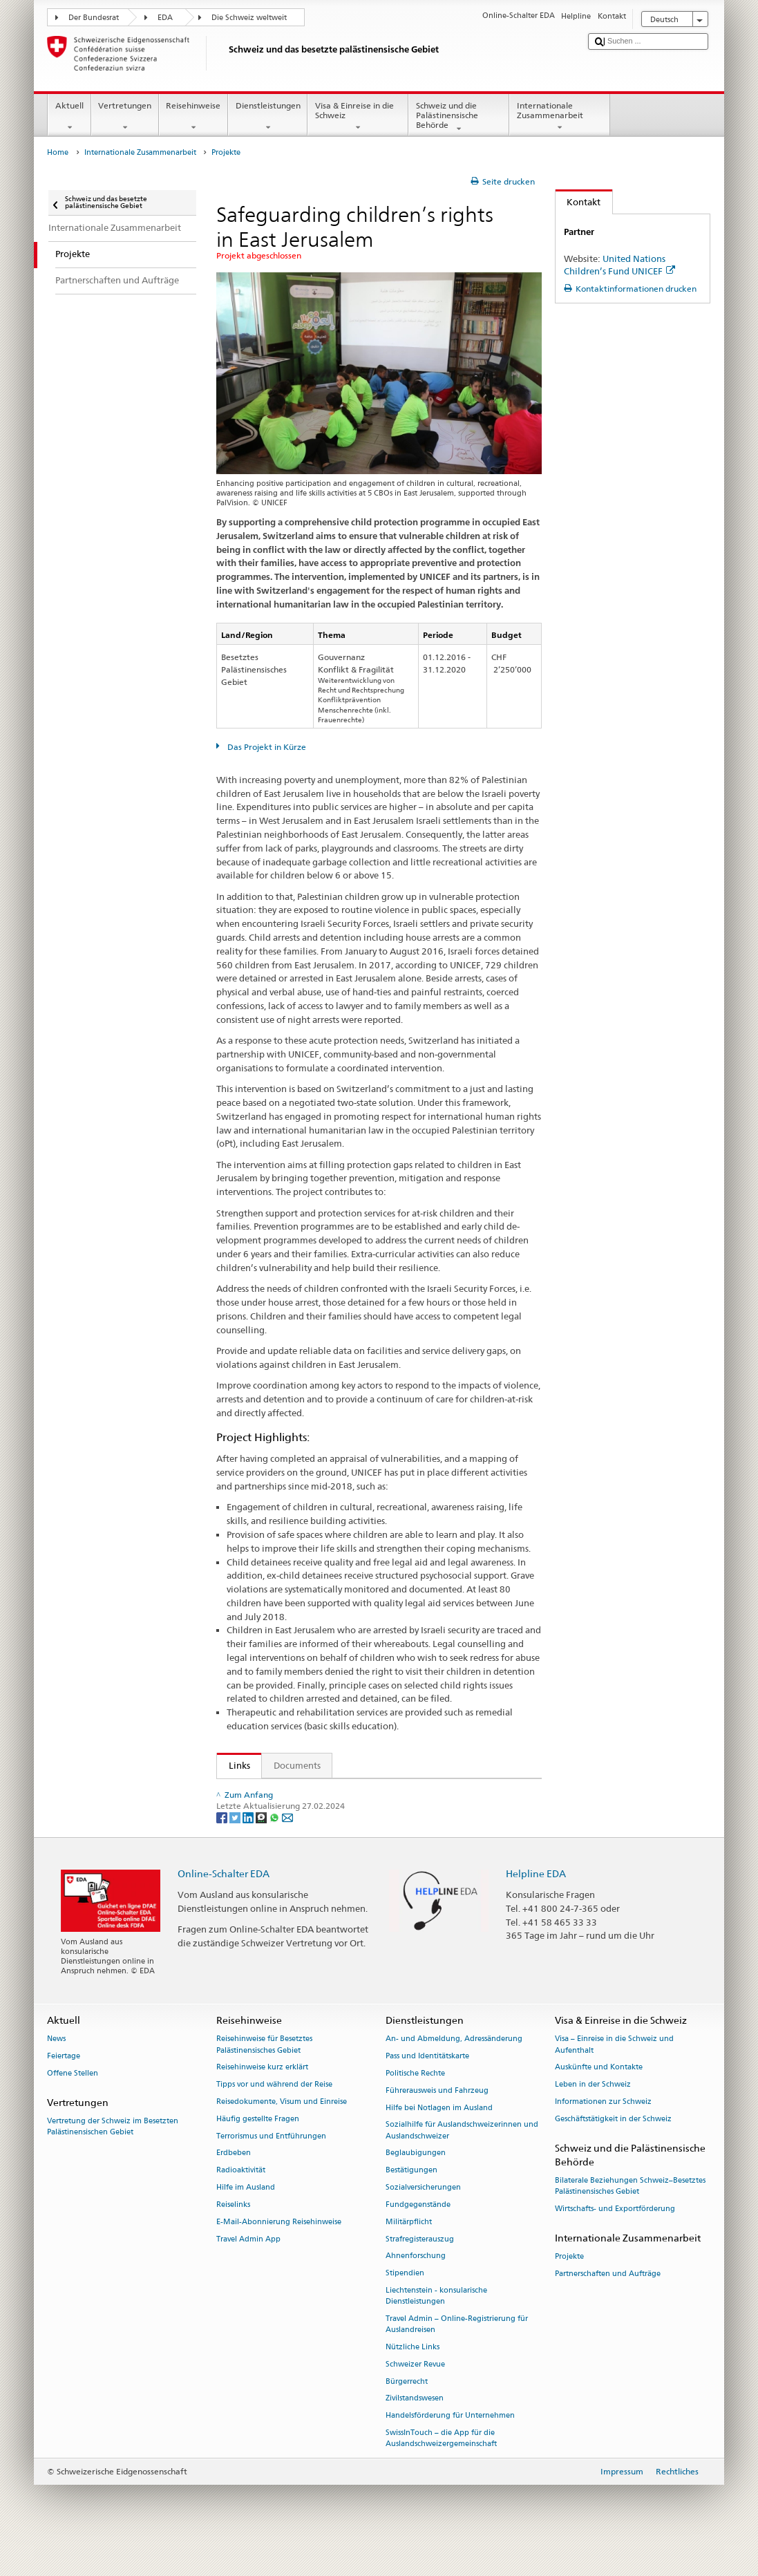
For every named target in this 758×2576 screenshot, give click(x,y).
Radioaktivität (240, 2199)
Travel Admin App (248, 2268)
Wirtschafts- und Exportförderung (615, 2238)
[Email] (287, 1846)
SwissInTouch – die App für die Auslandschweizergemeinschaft (441, 2468)
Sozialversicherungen (423, 2216)
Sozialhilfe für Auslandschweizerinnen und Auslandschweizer (462, 2160)
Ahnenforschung (416, 2285)
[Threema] (262, 1846)
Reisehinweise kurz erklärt (262, 2096)
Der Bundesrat (93, 17)
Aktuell (69, 116)
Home (57, 152)
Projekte (569, 2286)
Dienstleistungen (268, 116)
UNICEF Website (265, 1791)
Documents (297, 1765)
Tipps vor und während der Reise (274, 2113)
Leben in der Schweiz (593, 2113)
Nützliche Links (412, 2376)
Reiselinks (233, 2234)
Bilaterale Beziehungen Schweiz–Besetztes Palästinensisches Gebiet (630, 2216)
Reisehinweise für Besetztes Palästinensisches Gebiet (264, 2074)
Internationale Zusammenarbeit (559, 116)
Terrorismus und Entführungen (271, 2165)
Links (233, 1765)
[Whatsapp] (275, 1846)
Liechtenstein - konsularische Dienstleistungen (436, 2325)
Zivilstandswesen (415, 2427)
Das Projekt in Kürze (265, 747)
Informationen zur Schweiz (603, 2131)
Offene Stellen (72, 2102)
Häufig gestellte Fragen (257, 2148)
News (56, 2068)
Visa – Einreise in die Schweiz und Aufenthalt (614, 2074)
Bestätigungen (411, 2199)
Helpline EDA (536, 1903)
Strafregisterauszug (420, 2268)
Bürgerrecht (407, 2410)
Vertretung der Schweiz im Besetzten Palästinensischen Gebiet (112, 2156)
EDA (165, 17)
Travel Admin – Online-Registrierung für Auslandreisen (457, 2354)
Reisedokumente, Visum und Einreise (281, 2131)
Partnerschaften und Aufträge (608, 2303)
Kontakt (578, 201)
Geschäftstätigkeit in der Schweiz (613, 2148)
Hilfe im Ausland (245, 2216)
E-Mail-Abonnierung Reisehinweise (278, 2250)
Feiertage (63, 2085)
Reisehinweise (193, 116)
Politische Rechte (415, 2102)
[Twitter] (236, 1846)
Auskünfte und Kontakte (599, 2096)
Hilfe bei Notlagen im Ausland (439, 2136)
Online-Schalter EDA (223, 1903)
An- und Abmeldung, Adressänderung (454, 2068)
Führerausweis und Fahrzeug (437, 2120)
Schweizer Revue (415, 2393)
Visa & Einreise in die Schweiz (358, 116)
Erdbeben (233, 2182)
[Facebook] (222, 1846)
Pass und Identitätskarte (427, 2085)
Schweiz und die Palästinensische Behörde (459, 117)
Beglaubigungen (416, 2182)
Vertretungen (125, 116)
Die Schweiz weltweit (249, 17)
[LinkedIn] (249, 1846)
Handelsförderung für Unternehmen (450, 2445)
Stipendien (405, 2302)
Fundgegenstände (418, 2234)
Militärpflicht (409, 2250)
